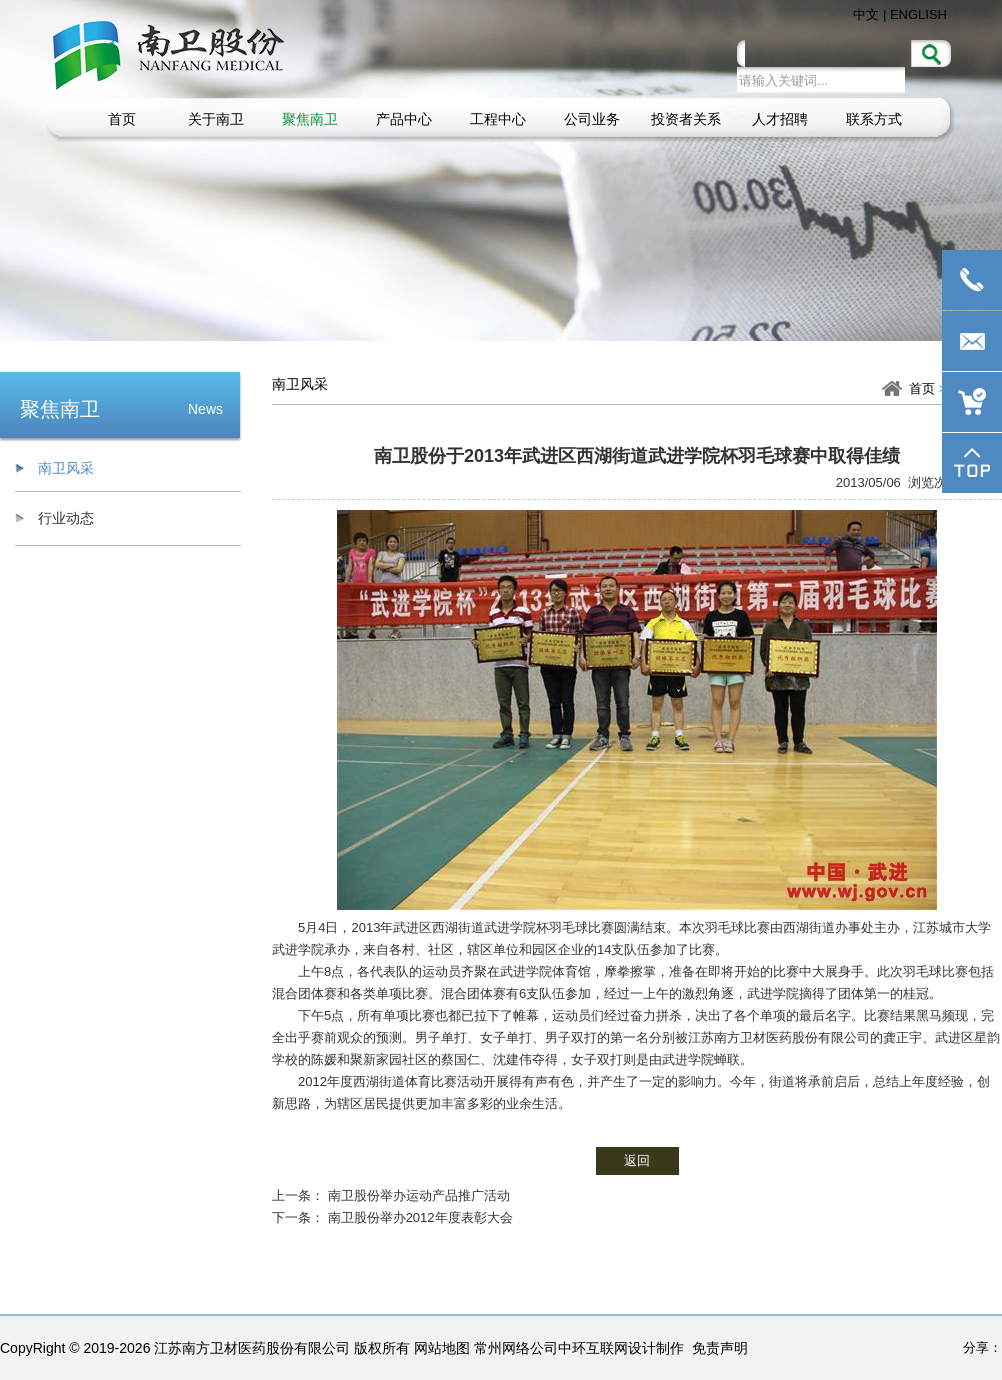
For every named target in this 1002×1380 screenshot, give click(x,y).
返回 (637, 1160)
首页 (922, 388)
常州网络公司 (516, 1348)
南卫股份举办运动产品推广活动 (419, 1195)
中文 (866, 14)
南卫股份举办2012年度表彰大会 (420, 1217)
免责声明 (720, 1348)
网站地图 (442, 1348)
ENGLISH (918, 14)
